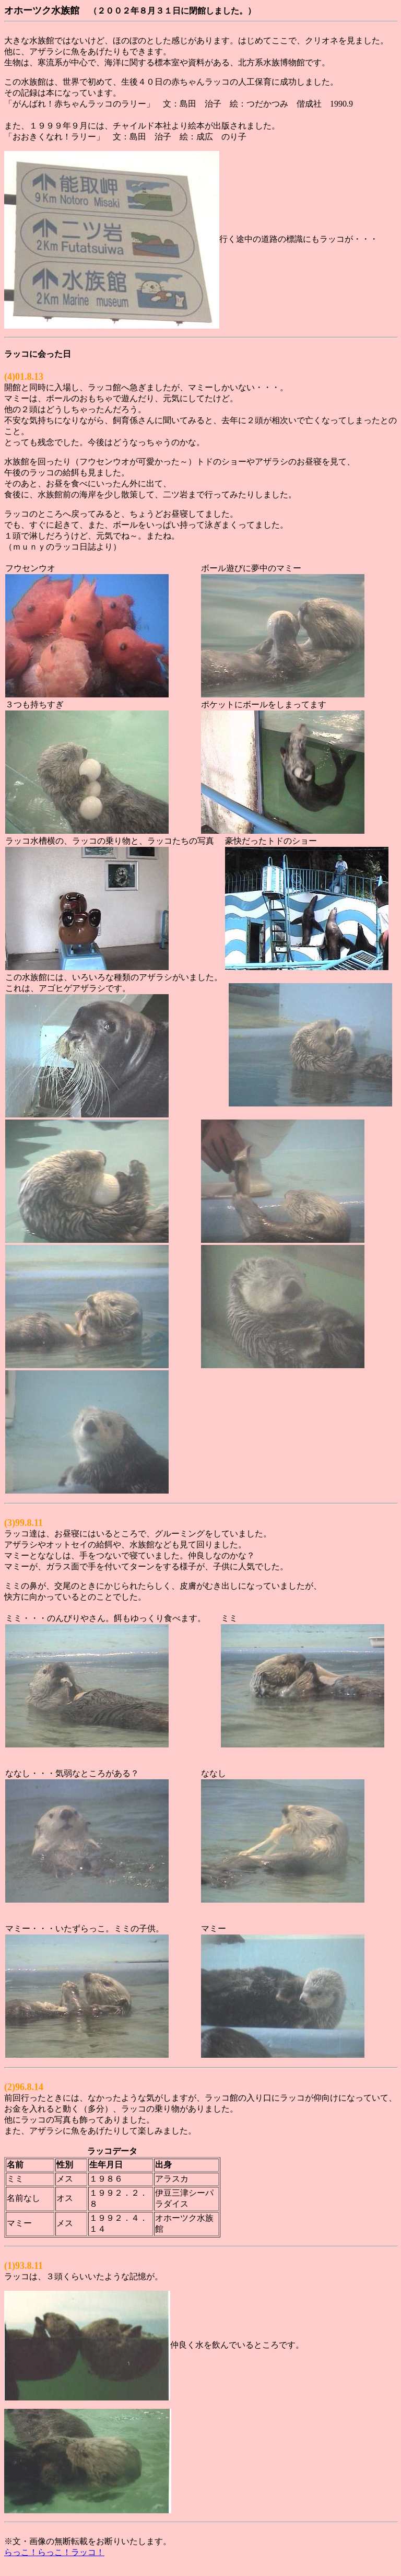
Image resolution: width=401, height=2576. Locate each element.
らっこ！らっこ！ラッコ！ (54, 2552)
